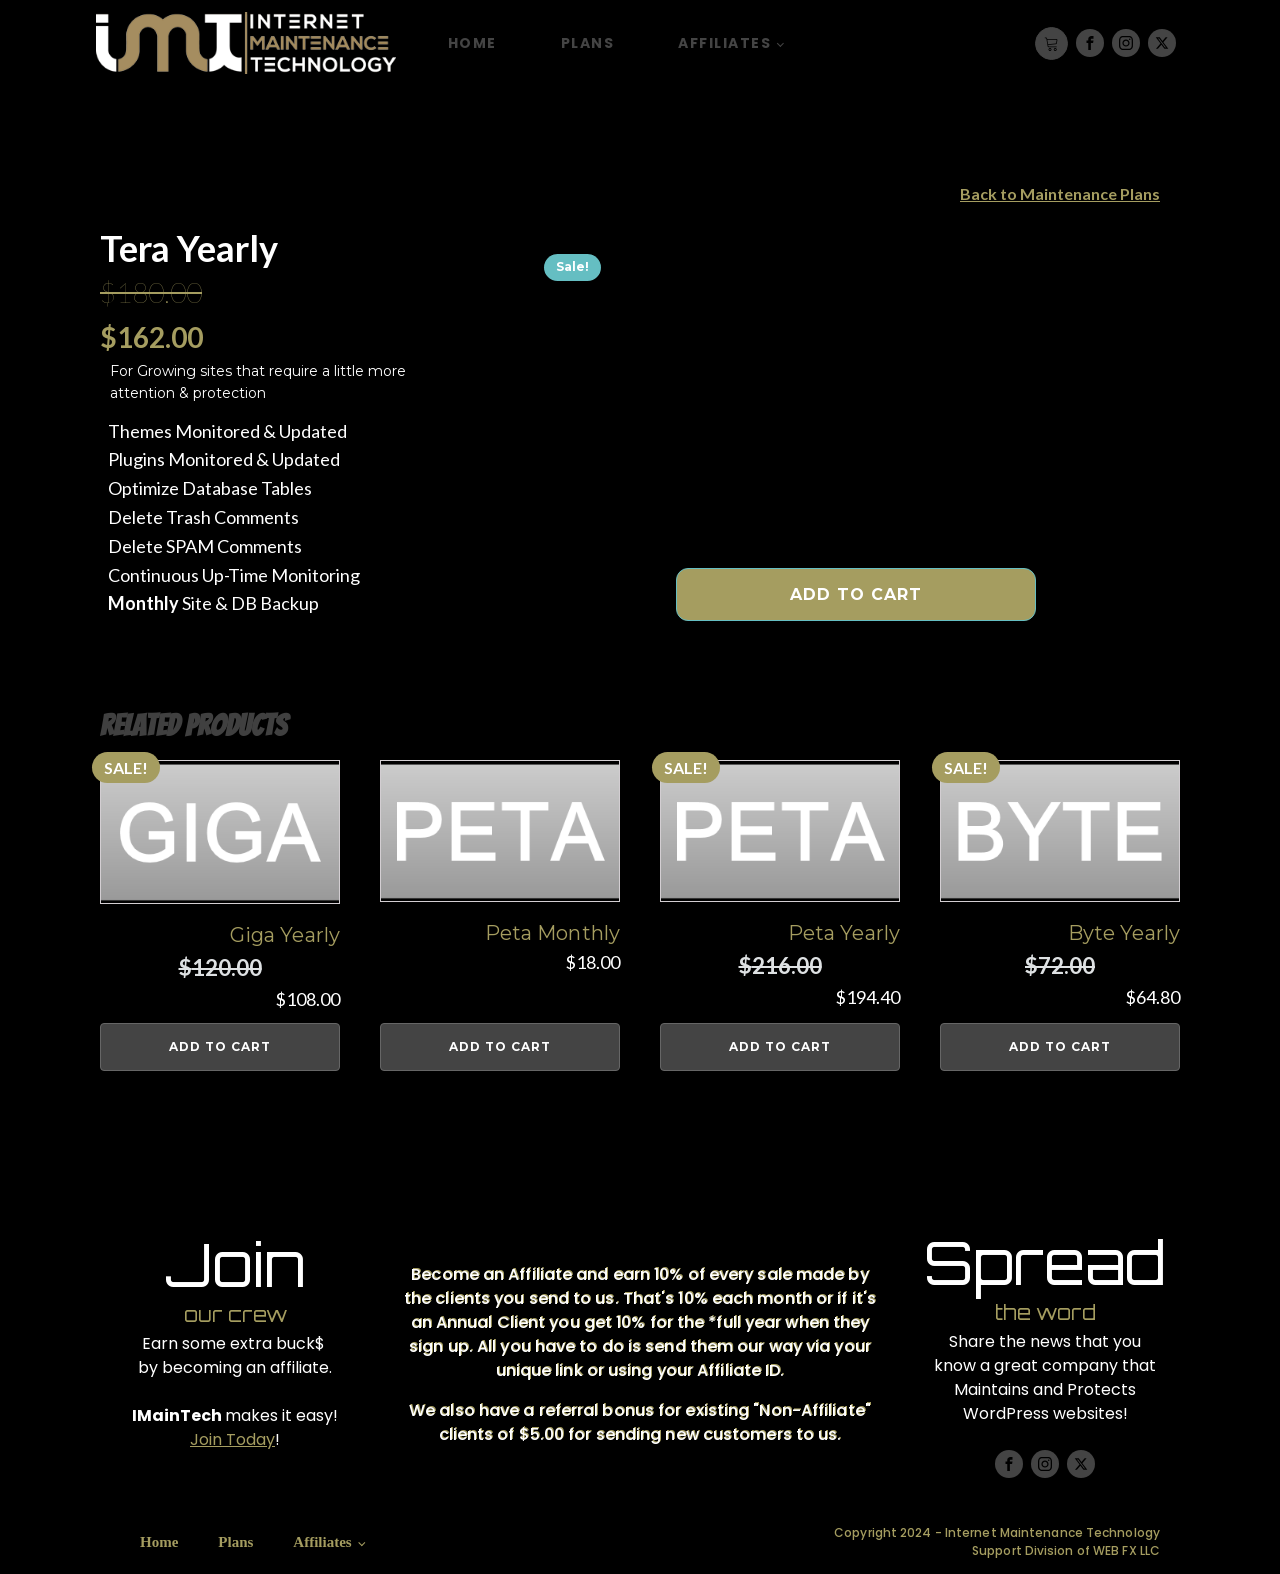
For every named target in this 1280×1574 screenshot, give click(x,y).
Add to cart (856, 594)
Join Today (232, 1439)
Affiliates (724, 43)
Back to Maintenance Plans (1060, 193)
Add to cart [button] (220, 1046)
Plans (588, 43)
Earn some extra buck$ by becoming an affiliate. (235, 1355)
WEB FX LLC (1126, 1550)
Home (472, 43)
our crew (235, 1314)
